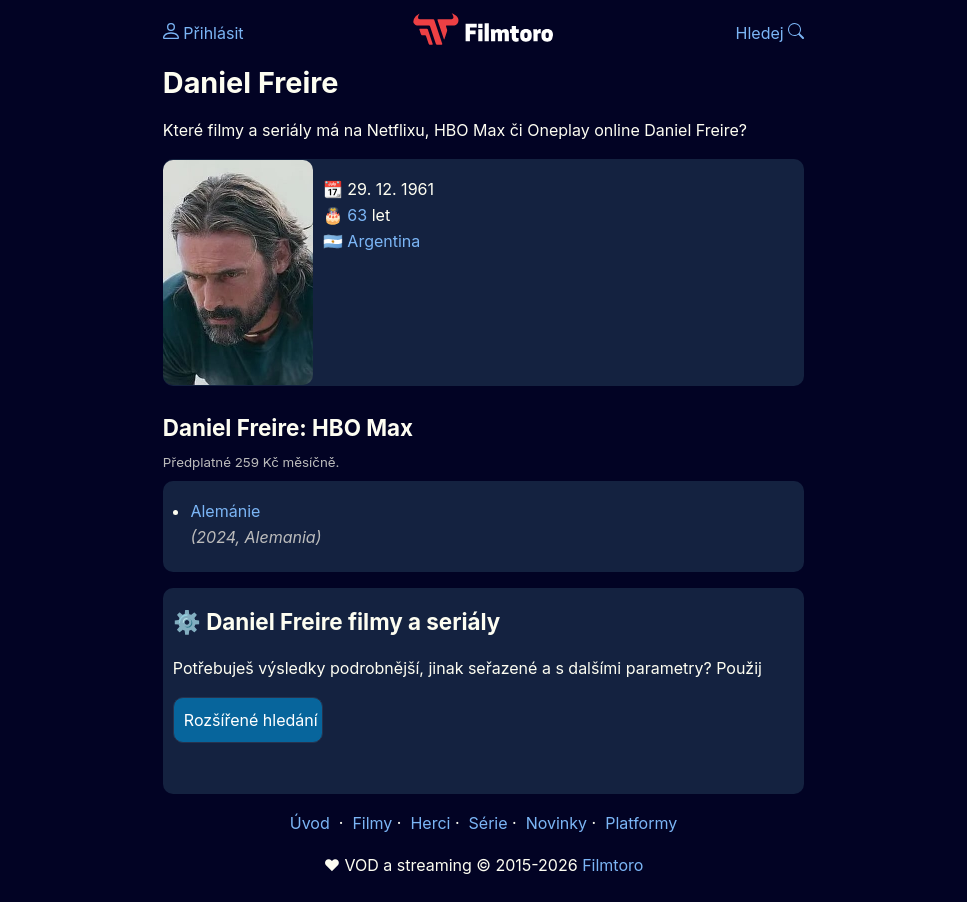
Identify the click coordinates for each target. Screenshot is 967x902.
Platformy (641, 823)
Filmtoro (612, 865)
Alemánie (225, 511)
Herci (430, 823)
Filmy (372, 823)
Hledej (770, 33)
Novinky (556, 823)
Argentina (383, 241)
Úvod (312, 823)
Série (488, 823)
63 (357, 215)
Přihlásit (203, 33)
